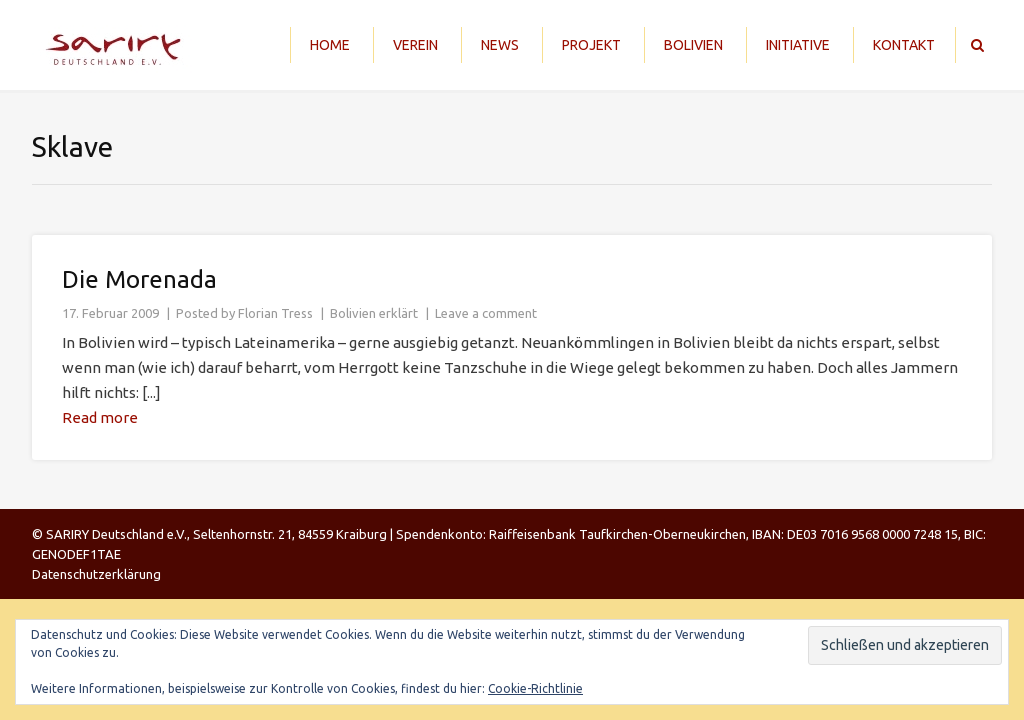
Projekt (591, 45)
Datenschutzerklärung (96, 574)
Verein (415, 45)
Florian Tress (275, 313)
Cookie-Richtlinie (535, 688)
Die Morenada (139, 279)
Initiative (798, 45)
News (500, 45)
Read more (100, 417)
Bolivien (693, 45)
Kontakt (904, 45)
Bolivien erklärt (374, 313)
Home (330, 45)
